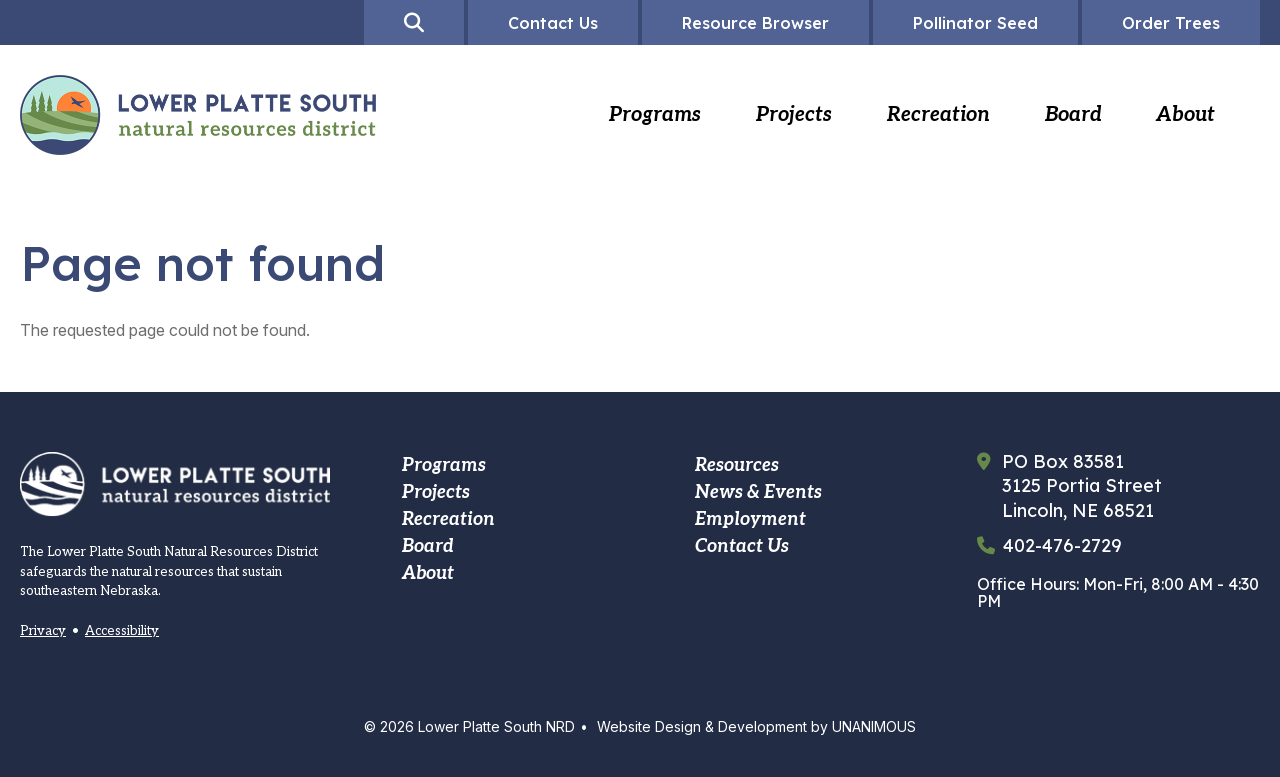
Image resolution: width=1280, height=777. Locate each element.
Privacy (43, 631)
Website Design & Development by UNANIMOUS (756, 726)
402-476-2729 (1062, 546)
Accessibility (122, 631)
